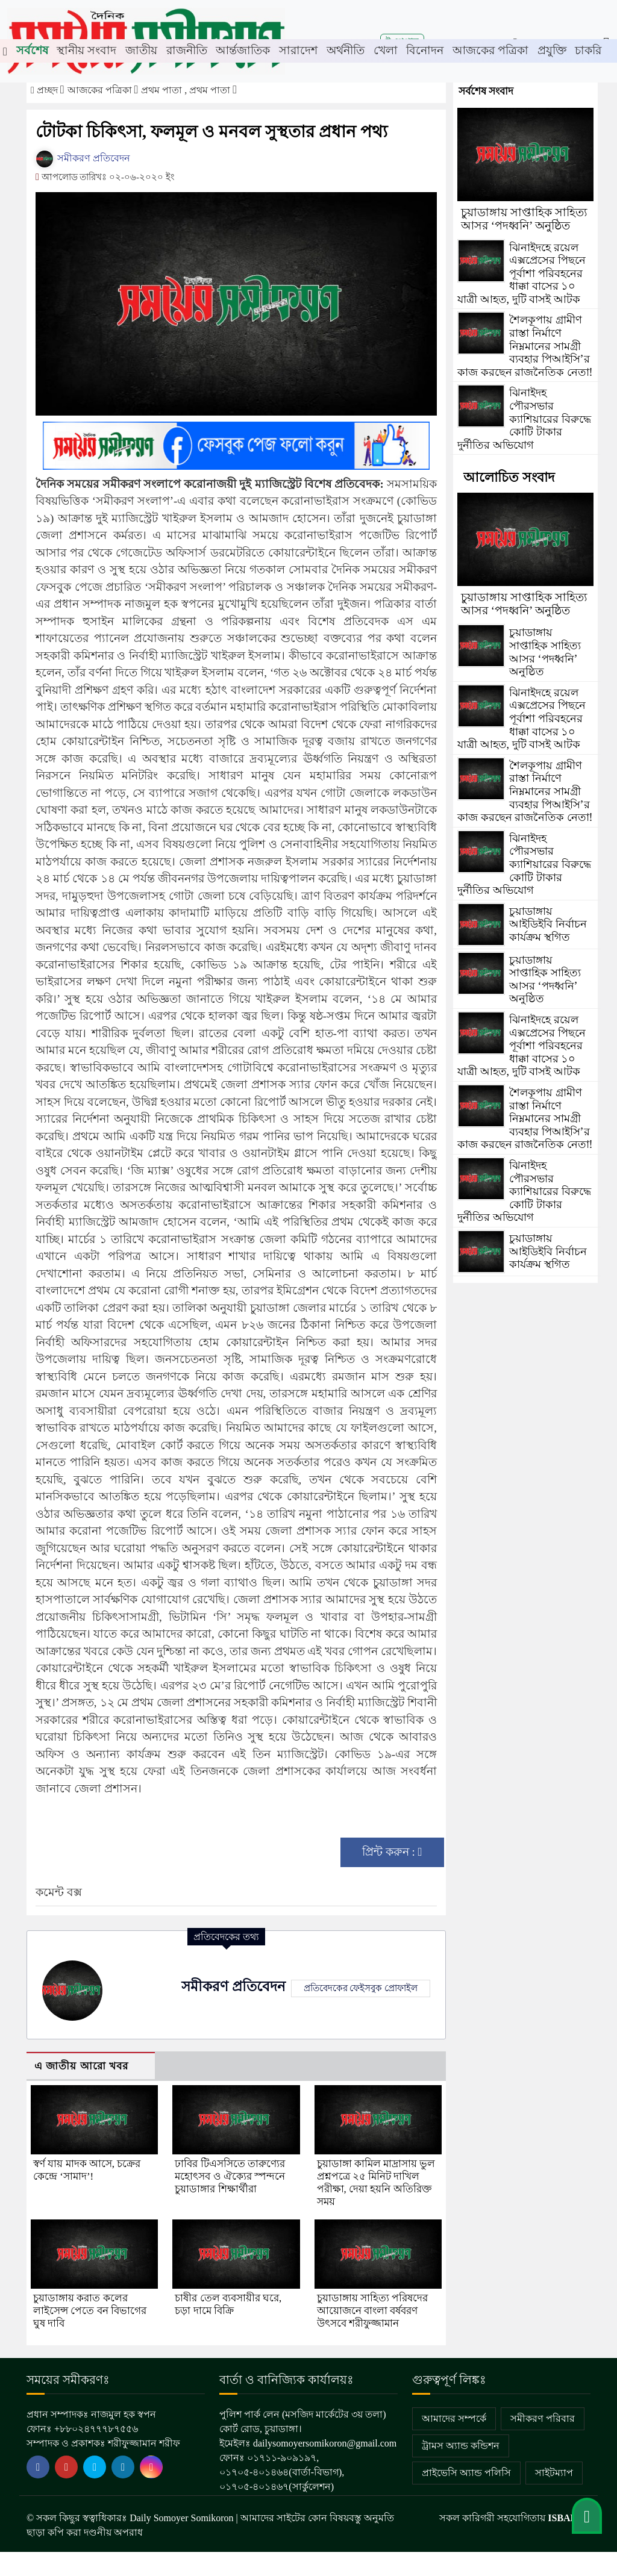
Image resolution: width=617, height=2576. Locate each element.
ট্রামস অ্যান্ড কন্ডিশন (461, 2445)
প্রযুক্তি (551, 50)
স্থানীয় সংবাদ (86, 50)
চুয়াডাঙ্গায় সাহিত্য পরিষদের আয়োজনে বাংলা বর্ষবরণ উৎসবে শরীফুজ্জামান (372, 2310)
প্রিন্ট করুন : (392, 1851)
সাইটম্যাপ (554, 2473)
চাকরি (588, 50)
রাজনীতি (186, 50)
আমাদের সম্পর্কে (454, 2418)
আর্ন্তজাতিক (243, 50)
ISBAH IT (569, 2518)
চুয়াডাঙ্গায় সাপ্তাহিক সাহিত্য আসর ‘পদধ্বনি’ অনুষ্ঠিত (524, 219)
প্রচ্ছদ (45, 90)
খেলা (386, 50)
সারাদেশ (298, 50)
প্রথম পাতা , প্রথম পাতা (187, 90)
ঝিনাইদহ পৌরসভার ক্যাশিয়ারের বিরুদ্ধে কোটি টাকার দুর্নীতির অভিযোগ (524, 419)
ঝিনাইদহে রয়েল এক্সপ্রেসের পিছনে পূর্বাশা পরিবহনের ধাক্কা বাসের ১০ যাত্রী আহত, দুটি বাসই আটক (521, 273)
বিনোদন (424, 50)
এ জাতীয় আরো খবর (81, 2066)
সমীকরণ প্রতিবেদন (83, 158)
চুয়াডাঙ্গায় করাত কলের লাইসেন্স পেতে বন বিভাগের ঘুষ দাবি (89, 2310)
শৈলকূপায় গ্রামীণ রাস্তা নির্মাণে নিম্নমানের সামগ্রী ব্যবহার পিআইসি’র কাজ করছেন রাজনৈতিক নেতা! (525, 346)
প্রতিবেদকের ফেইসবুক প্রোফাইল (361, 1988)
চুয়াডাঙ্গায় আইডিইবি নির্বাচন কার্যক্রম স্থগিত (548, 924)
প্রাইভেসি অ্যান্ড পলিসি (466, 2473)
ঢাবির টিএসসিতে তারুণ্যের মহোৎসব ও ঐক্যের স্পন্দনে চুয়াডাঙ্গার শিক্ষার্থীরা (230, 2176)
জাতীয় (141, 50)
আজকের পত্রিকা (490, 50)
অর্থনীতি (346, 50)
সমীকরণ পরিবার (542, 2418)
